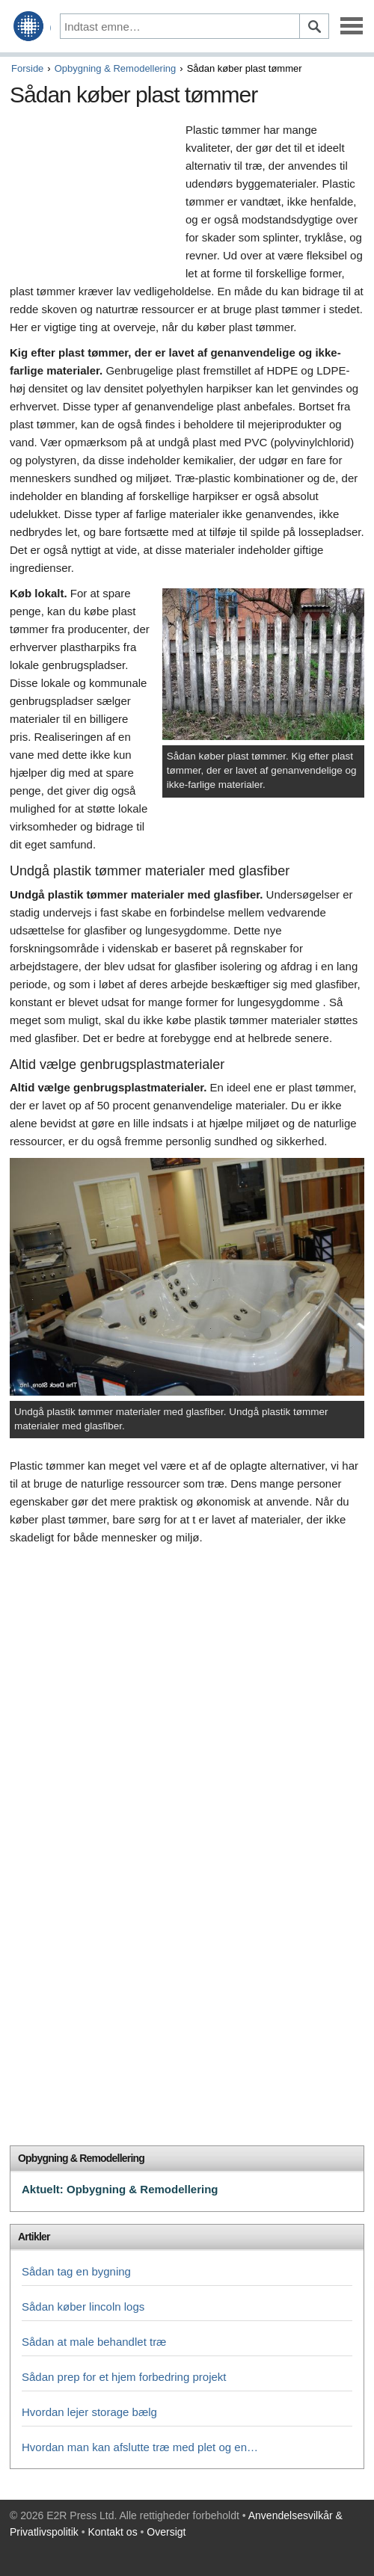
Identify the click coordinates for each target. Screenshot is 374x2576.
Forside (27, 68)
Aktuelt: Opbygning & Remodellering (120, 2189)
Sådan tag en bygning (76, 2271)
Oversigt (166, 2532)
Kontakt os (113, 2532)
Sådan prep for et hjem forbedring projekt (124, 2376)
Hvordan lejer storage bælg (89, 2412)
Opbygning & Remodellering (116, 68)
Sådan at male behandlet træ (94, 2341)
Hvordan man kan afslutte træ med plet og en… (140, 2447)
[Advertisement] (94, 200)
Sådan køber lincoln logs (83, 2306)
